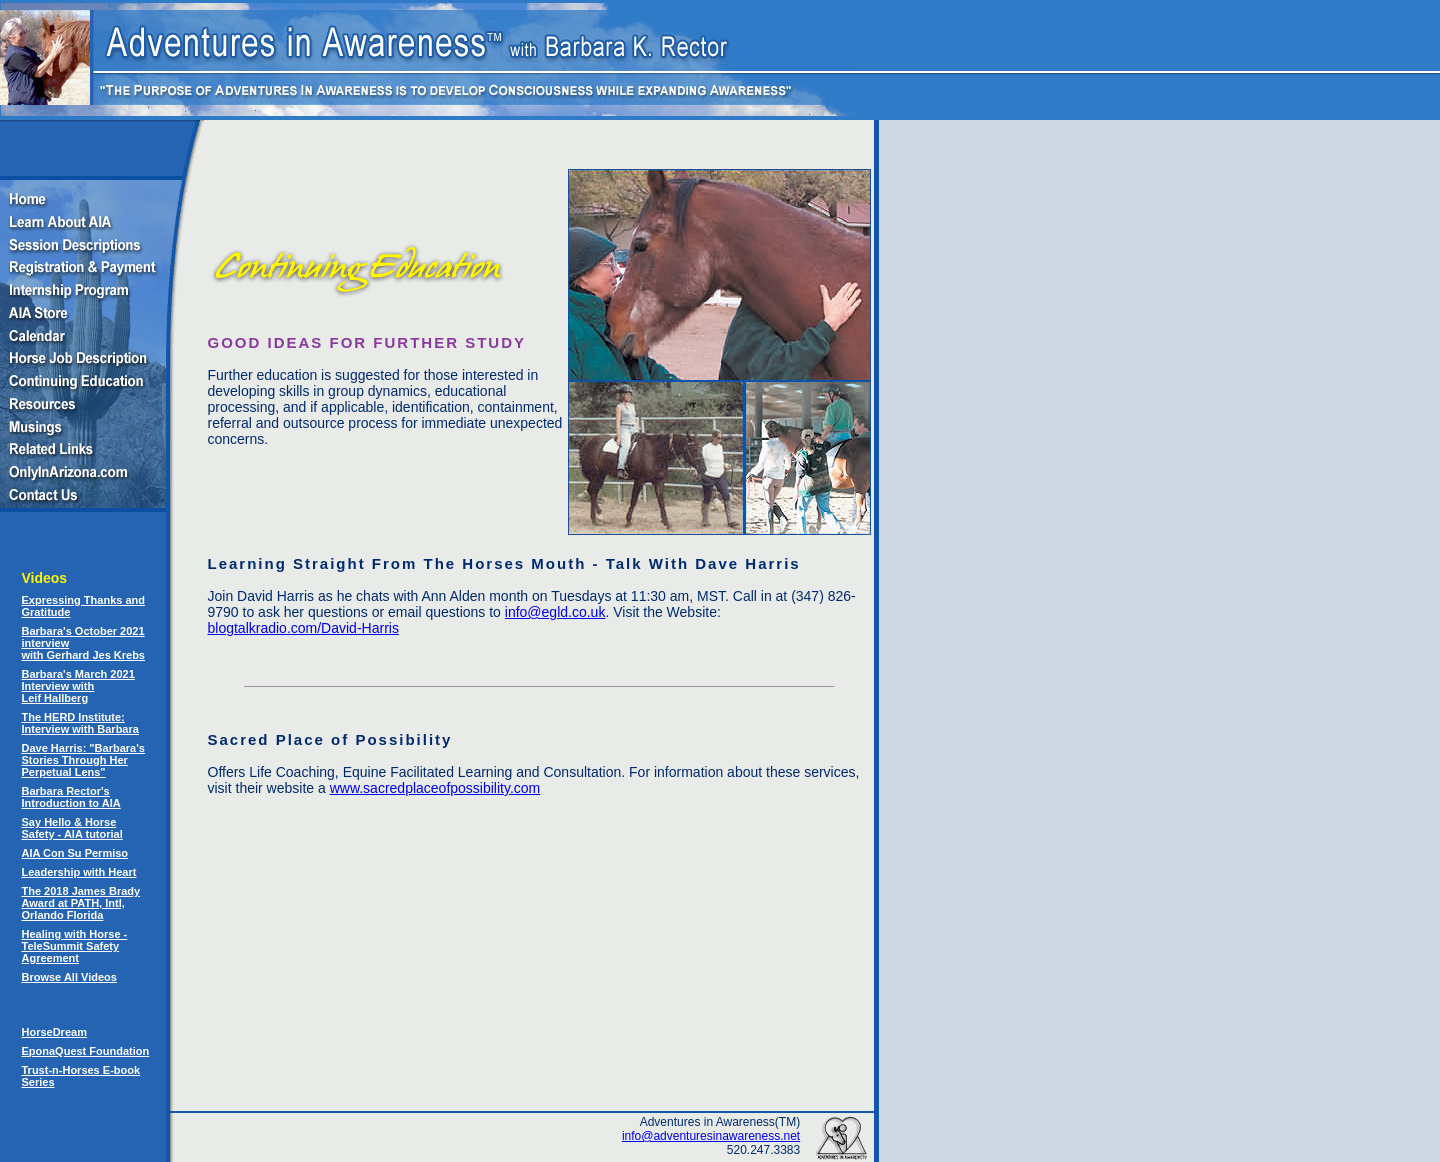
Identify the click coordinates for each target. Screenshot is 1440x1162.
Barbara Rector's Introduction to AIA (71, 797)
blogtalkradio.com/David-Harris (303, 628)
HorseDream (54, 1032)
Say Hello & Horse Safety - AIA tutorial (72, 828)
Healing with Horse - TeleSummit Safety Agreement (75, 946)
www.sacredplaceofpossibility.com (435, 788)
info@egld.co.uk (555, 612)
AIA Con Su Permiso (75, 853)
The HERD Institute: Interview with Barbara (80, 723)
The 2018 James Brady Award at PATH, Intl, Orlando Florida (81, 903)
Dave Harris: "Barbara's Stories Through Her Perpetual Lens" (83, 760)
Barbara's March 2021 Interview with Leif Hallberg (78, 686)
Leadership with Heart (79, 872)
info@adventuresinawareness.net (711, 1136)
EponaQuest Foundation (86, 1051)
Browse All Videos (69, 977)
